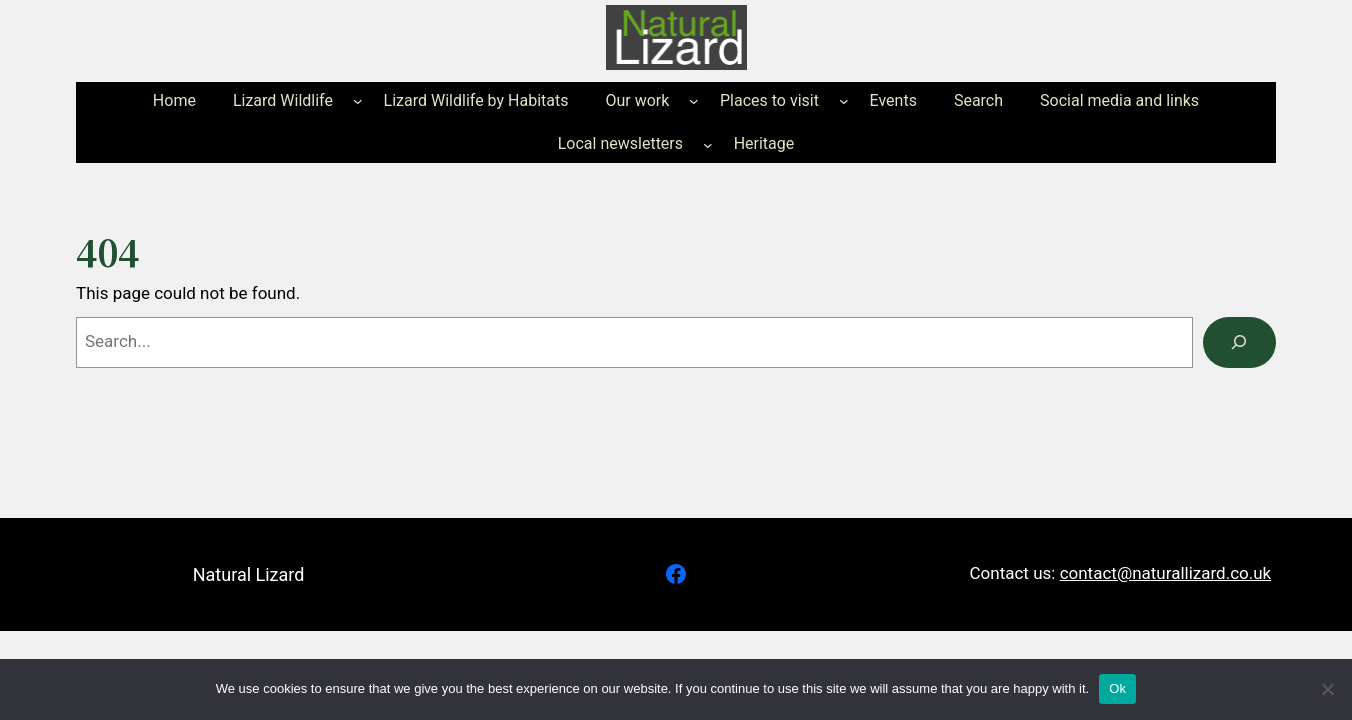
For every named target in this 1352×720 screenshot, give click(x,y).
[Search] (1239, 342)
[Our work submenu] (694, 101)
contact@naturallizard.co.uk (1166, 573)
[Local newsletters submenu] (708, 144)
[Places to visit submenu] (844, 101)
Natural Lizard (249, 574)
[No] (1327, 689)
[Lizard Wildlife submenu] (358, 101)
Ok (1117, 688)
